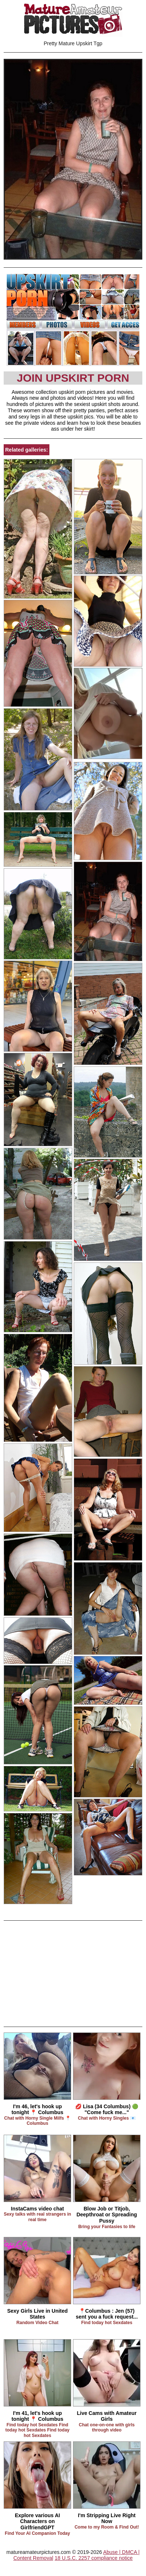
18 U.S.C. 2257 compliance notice (94, 2558)
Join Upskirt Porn (73, 378)
